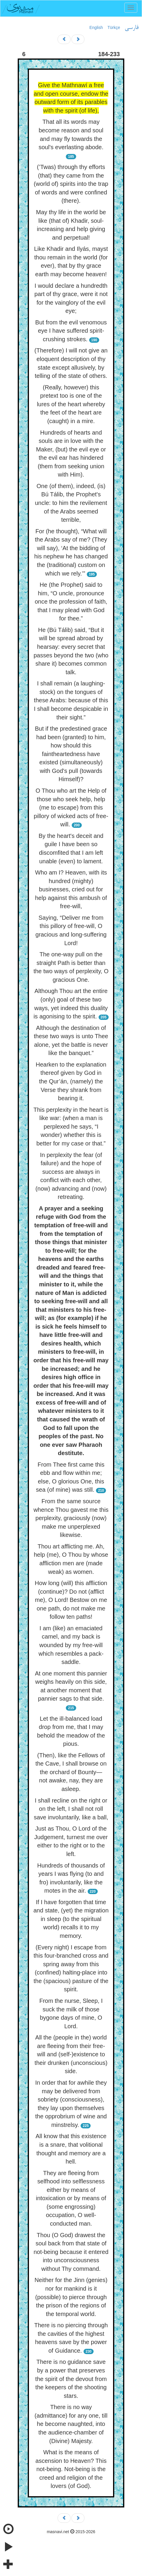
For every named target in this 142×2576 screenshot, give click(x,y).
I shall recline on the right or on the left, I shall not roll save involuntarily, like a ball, (71, 1809)
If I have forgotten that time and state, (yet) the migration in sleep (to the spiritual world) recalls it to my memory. (71, 1919)
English (96, 27)
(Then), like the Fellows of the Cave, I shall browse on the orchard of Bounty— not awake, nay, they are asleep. (71, 1772)
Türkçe (113, 27)
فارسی (131, 27)
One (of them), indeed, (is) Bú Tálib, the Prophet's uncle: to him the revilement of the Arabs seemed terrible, (71, 503)
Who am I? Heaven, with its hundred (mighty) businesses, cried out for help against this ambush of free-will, (71, 889)
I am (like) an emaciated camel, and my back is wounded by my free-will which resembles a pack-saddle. (70, 1645)
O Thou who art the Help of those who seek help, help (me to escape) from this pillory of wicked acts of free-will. (71, 807)
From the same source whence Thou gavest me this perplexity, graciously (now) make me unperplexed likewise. (70, 1518)
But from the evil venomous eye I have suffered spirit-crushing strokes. (71, 330)
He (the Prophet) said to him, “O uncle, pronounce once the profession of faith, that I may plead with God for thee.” (71, 601)
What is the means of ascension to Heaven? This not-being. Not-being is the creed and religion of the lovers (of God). (71, 2469)
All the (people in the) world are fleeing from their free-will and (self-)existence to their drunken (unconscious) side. (71, 2054)
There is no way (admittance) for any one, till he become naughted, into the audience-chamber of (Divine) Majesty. (71, 2424)
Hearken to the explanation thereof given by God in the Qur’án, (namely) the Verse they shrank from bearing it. (71, 1081)
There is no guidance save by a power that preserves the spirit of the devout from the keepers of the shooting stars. (71, 2379)
